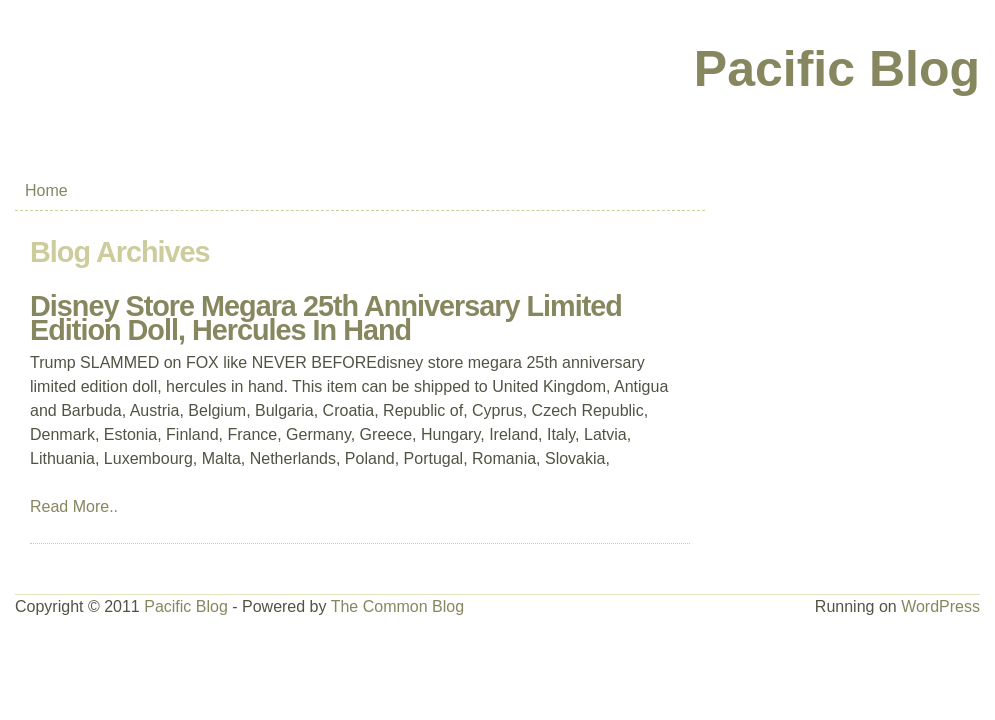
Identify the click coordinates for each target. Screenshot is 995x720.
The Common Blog (397, 606)
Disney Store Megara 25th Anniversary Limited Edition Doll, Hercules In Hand (326, 318)
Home (46, 190)
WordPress (940, 606)
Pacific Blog (837, 69)
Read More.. (74, 506)
